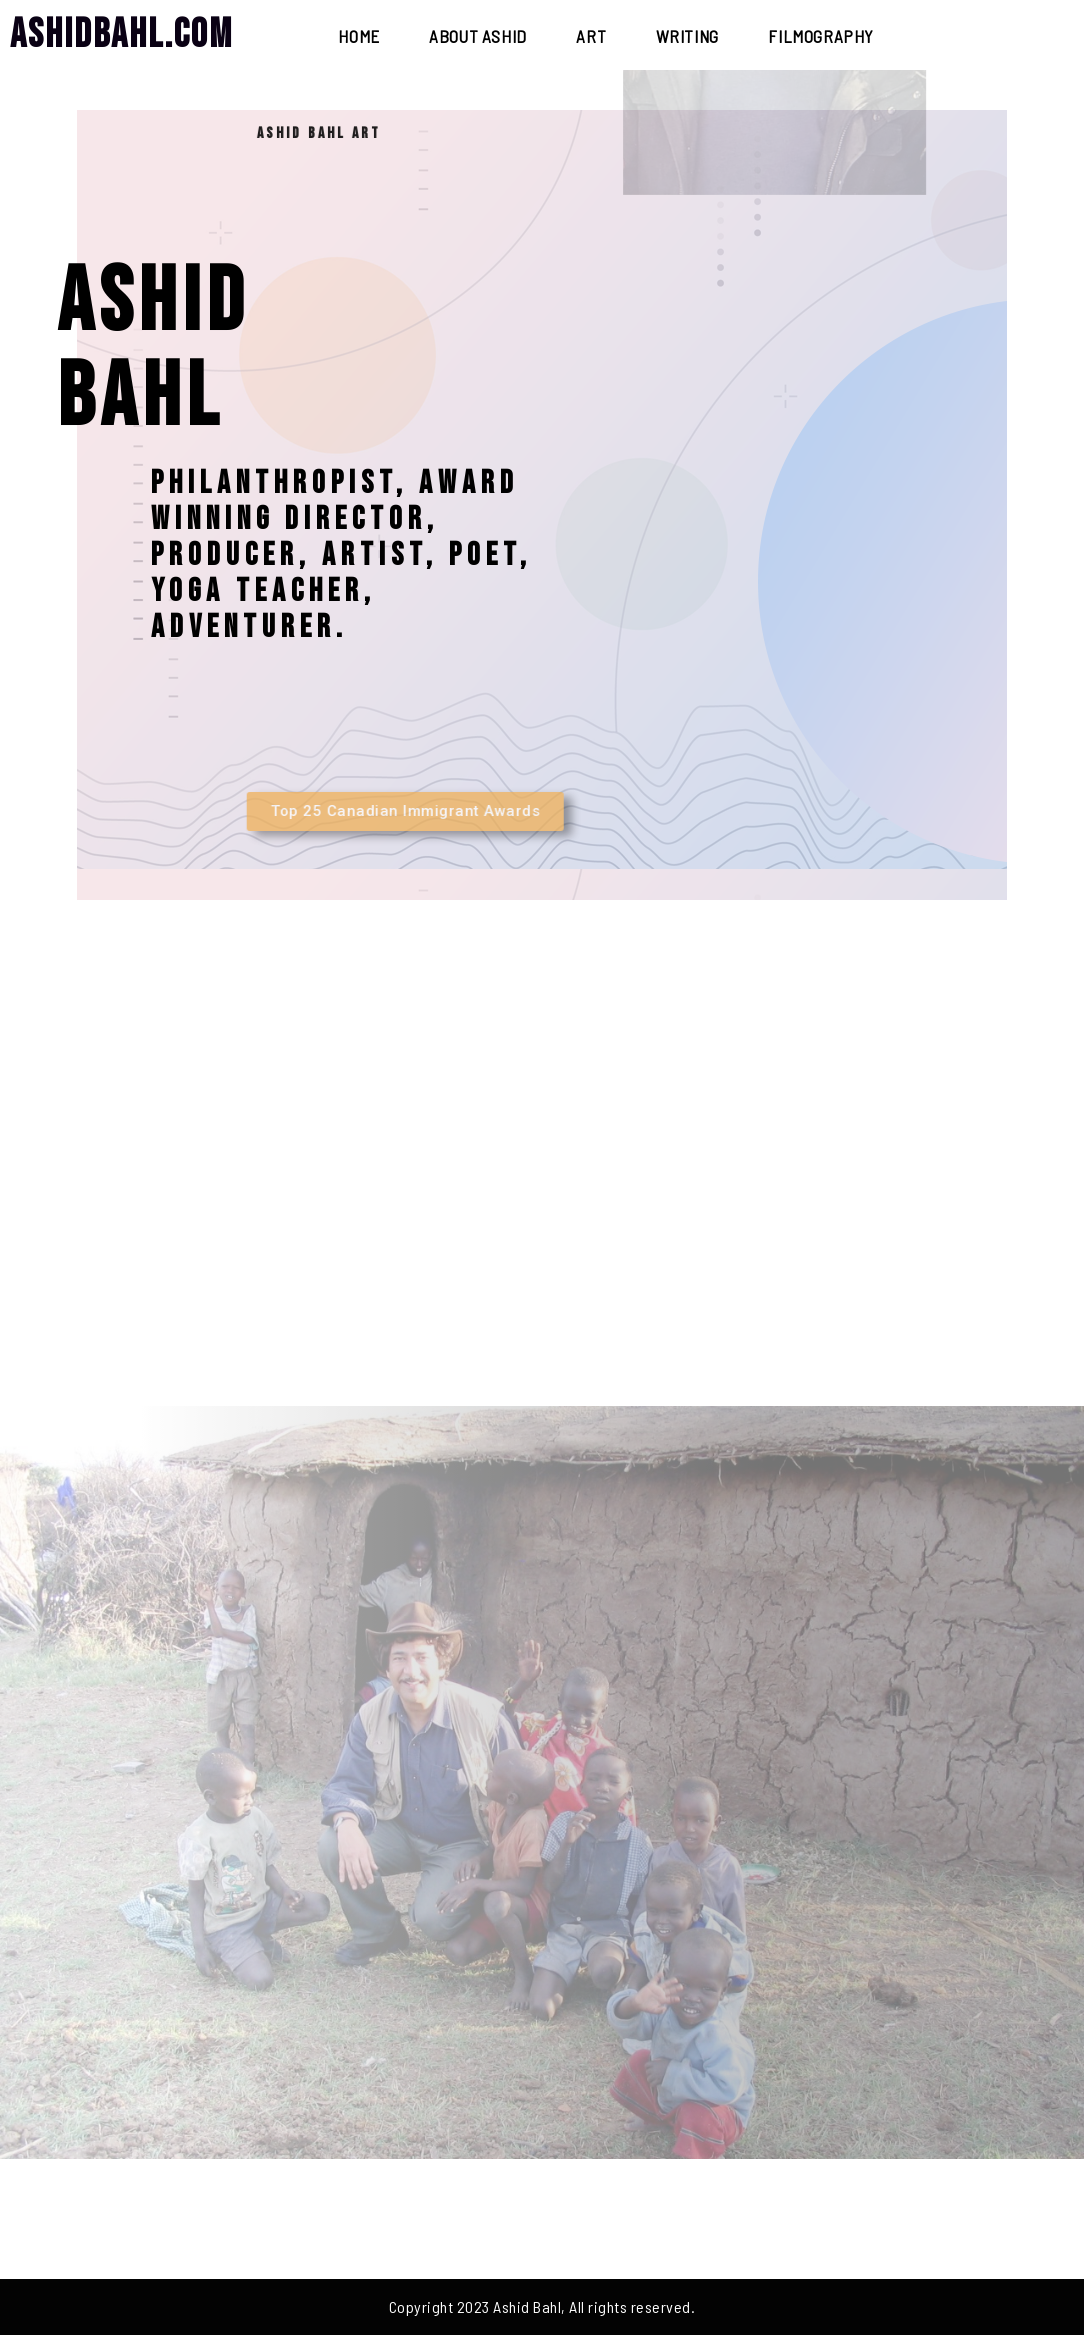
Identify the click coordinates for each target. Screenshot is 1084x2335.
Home (358, 36)
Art (591, 36)
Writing (687, 36)
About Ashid (478, 36)
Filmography (821, 36)
